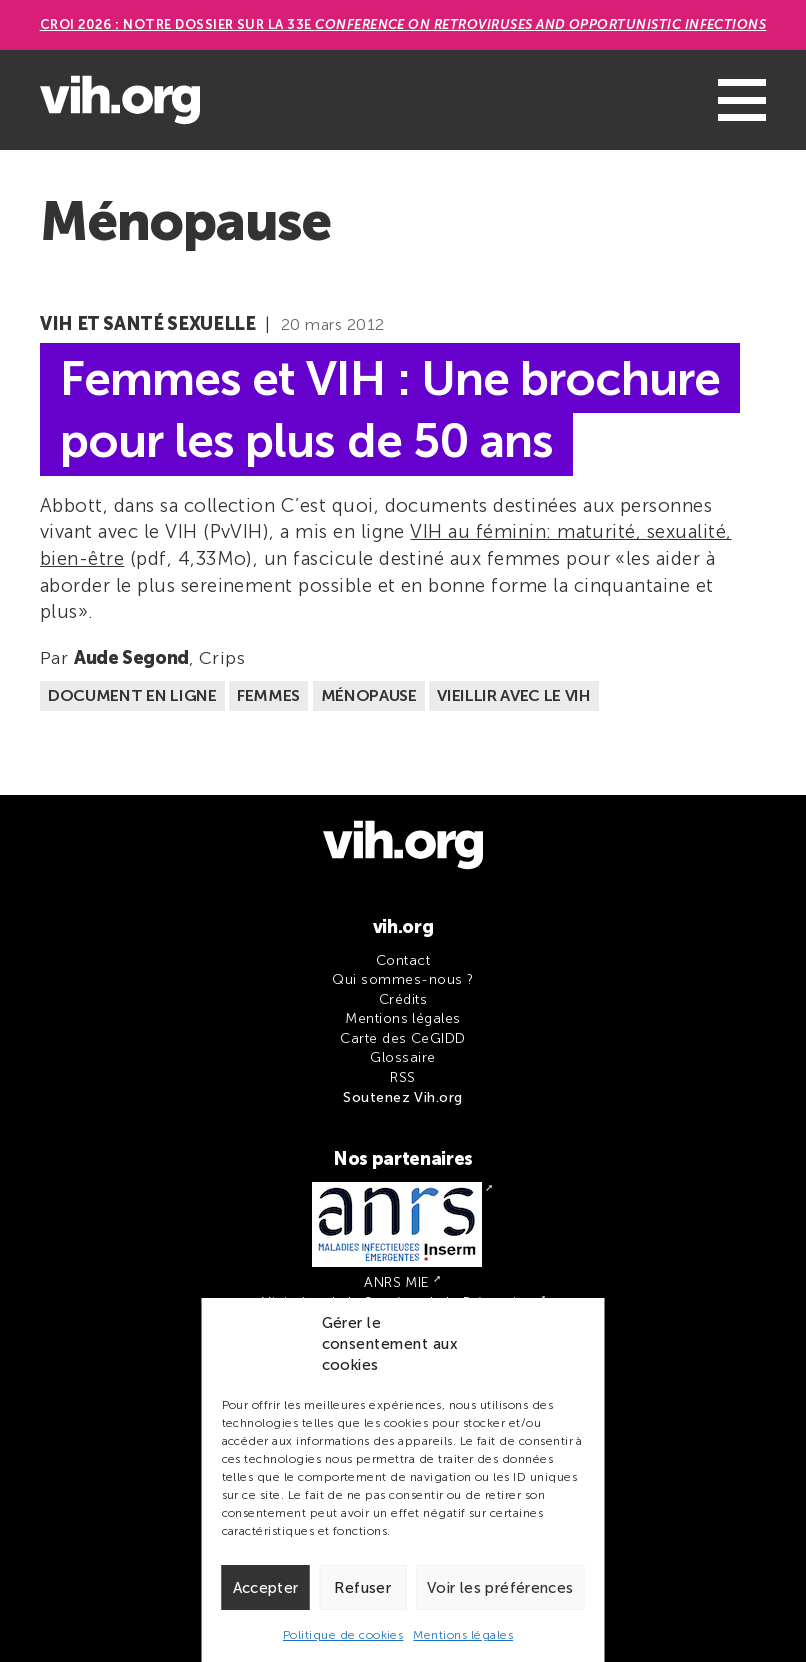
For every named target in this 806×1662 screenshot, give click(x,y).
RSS (402, 1077)
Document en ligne (132, 695)
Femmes (268, 695)
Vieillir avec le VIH (514, 695)
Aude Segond (131, 658)
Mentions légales (463, 1635)
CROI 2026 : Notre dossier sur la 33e (403, 24)
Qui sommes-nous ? (402, 979)
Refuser (362, 1588)
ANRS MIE (397, 1282)
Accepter (266, 1588)
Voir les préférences (500, 1588)
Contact (403, 960)
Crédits (403, 999)
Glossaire (402, 1057)
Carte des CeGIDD (403, 1038)
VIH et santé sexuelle (147, 324)
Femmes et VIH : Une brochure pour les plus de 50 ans (390, 409)
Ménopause (369, 695)
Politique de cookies (343, 1635)
